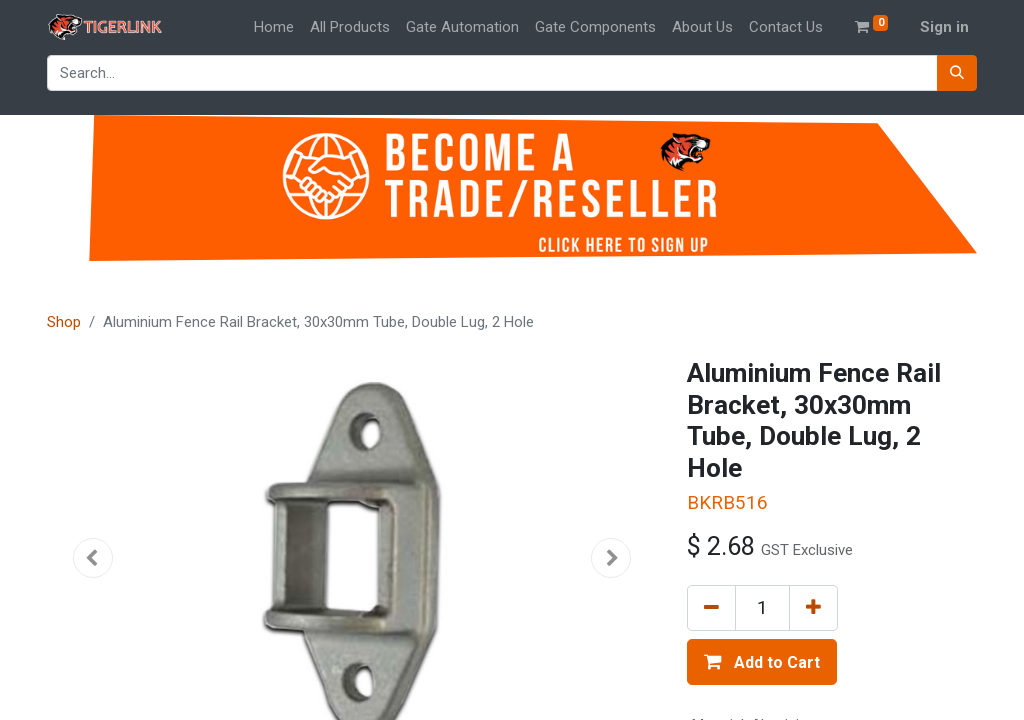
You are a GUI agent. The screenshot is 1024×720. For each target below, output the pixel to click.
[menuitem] (274, 27)
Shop (64, 322)
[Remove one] (711, 608)
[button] (92, 558)
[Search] (957, 73)
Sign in (944, 27)
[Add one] (813, 608)
